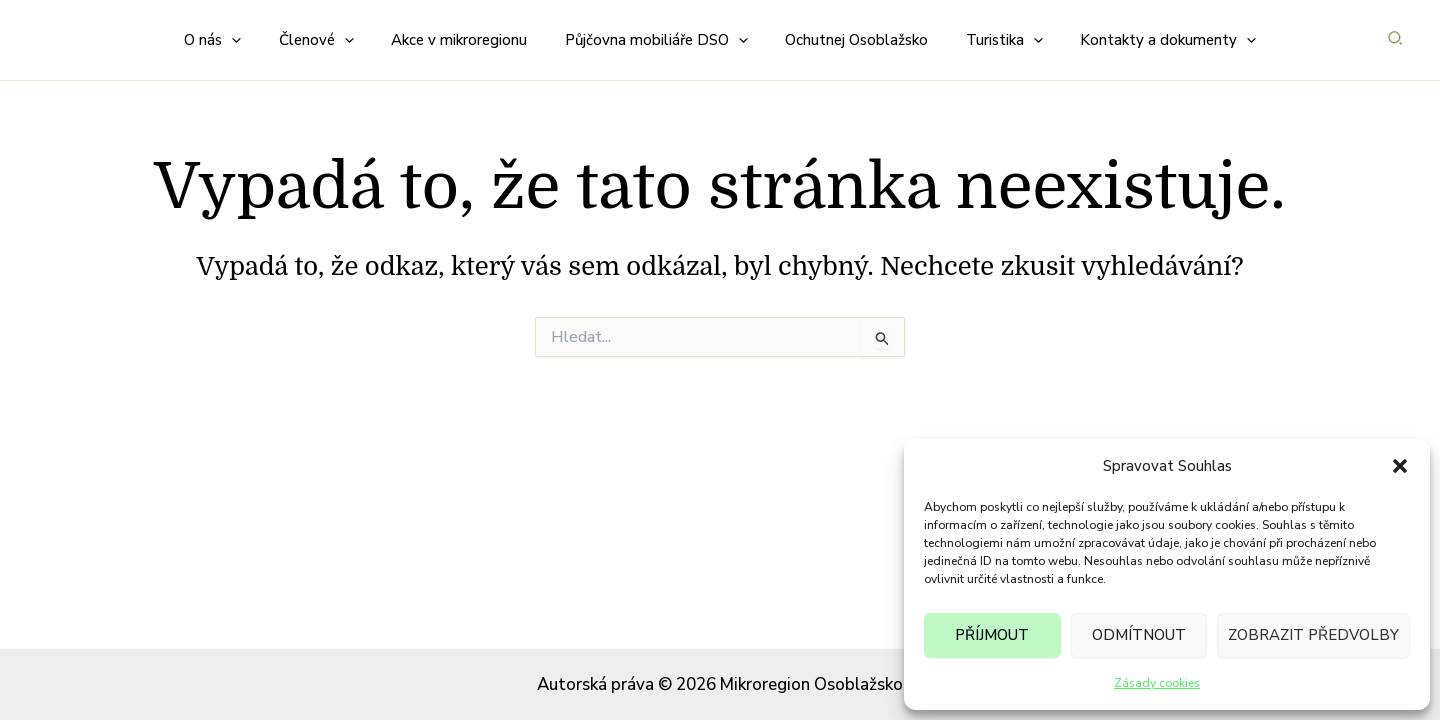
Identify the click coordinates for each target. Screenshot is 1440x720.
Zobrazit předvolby (1313, 635)
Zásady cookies (1157, 683)
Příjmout (992, 635)
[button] (1400, 466)
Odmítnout (1139, 635)
